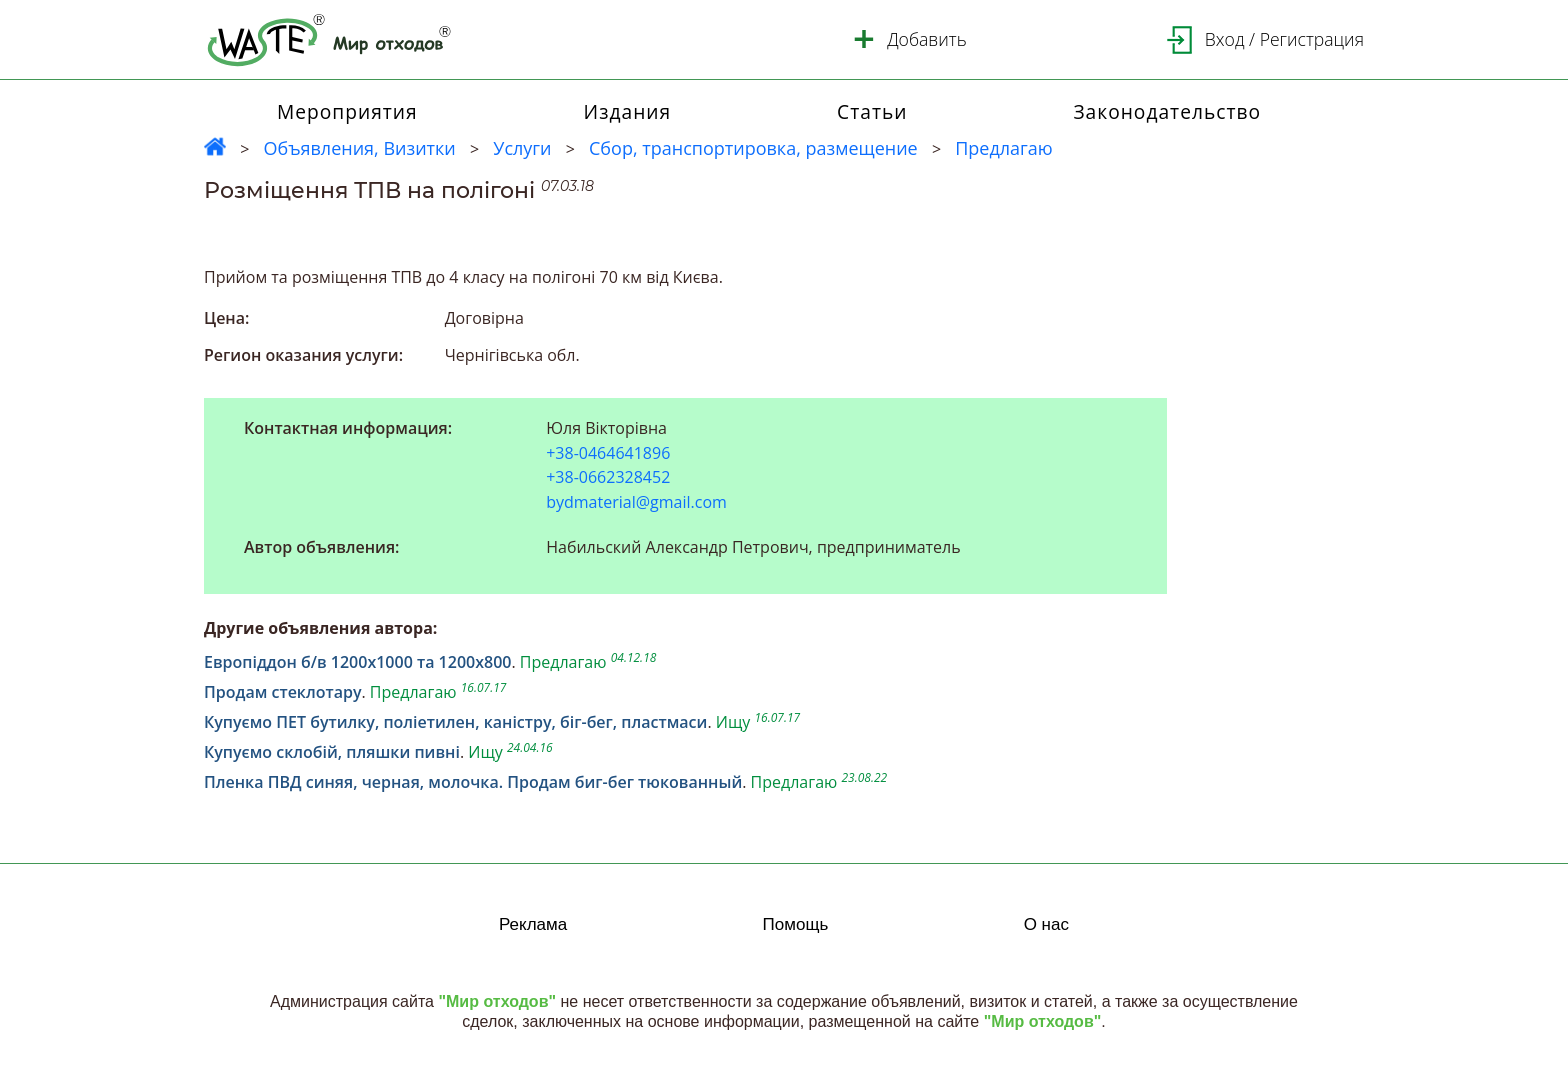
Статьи (872, 111)
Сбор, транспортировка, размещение (753, 148)
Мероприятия (347, 111)
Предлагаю (1004, 148)
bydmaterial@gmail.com (636, 502)
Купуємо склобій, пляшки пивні (332, 752)
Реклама (533, 924)
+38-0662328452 (608, 477)
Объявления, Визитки (359, 148)
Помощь (796, 924)
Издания (628, 111)
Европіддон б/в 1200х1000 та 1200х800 (357, 662)
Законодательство (1167, 111)
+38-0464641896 (608, 453)
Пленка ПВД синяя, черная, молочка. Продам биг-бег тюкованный (473, 782)
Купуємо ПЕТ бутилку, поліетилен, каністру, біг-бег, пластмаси (455, 722)
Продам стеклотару (282, 692)
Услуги (522, 148)
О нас (1046, 924)
